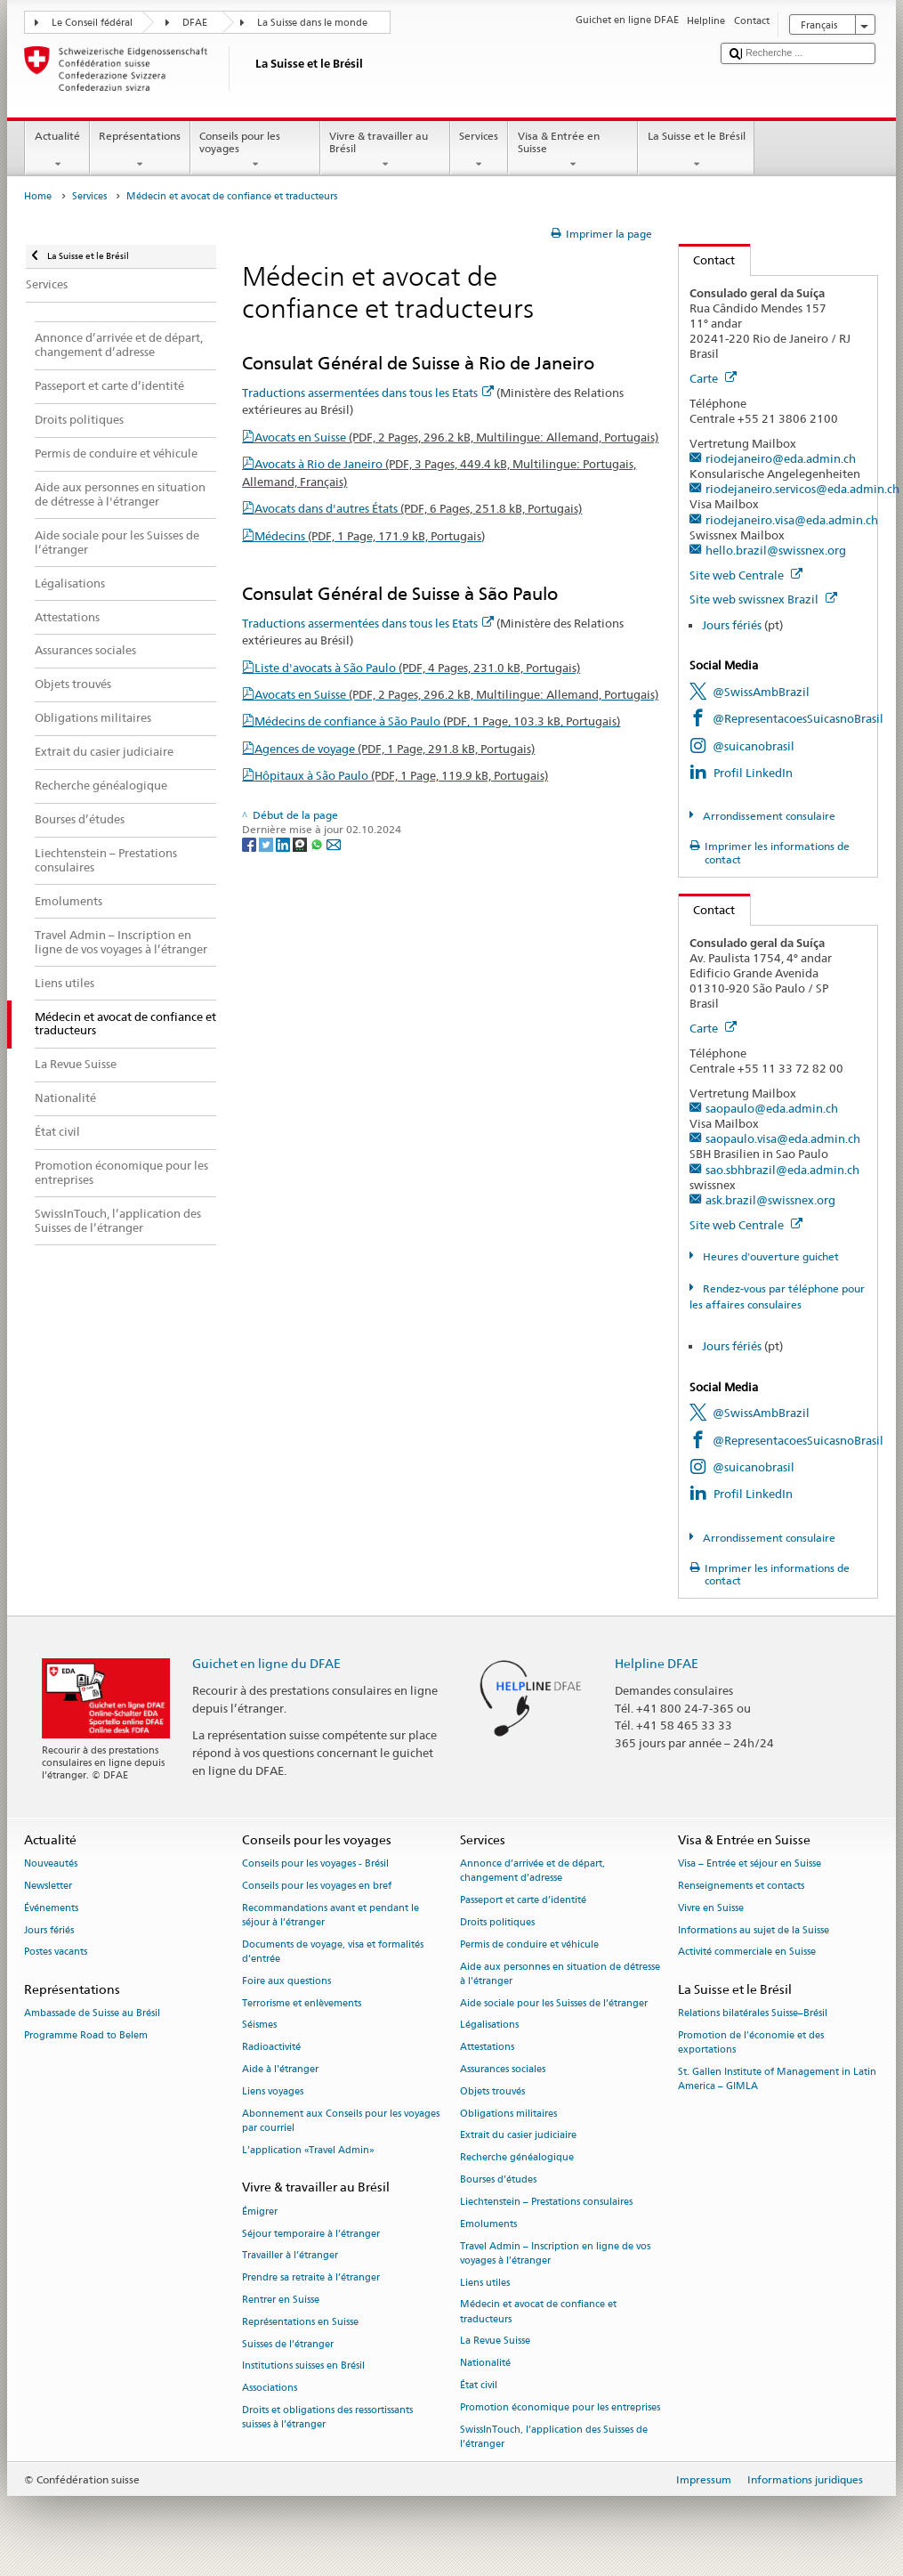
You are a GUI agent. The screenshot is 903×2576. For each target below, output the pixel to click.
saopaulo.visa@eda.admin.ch (782, 1138)
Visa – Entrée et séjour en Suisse (749, 1864)
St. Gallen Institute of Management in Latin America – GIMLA (777, 2080)
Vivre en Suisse (711, 1908)
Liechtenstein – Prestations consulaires (546, 2201)
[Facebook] (250, 843)
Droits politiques (497, 1922)
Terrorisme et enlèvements (301, 2003)
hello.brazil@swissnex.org (775, 550)
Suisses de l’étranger (288, 2344)
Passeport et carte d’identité (523, 1901)
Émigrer (260, 2211)
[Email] (334, 843)
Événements (51, 1908)
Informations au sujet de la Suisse (753, 1930)
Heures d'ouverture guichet (769, 1256)
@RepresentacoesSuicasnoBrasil (798, 718)
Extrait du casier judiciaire (518, 2136)
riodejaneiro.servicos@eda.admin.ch (802, 489)
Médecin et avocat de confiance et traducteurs (538, 2312)
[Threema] (301, 843)
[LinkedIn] (284, 843)
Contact (707, 260)
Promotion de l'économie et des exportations (751, 2043)
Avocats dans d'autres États (418, 508)
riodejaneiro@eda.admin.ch (780, 458)
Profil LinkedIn (753, 773)
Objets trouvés (492, 2091)
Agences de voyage (394, 748)
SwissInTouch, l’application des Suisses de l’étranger (554, 2437)
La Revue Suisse (495, 2341)
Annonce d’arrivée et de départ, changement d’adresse (532, 1871)
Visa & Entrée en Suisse (573, 150)
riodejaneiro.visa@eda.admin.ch (791, 520)
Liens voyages (272, 2091)
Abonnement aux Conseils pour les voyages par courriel (340, 2121)
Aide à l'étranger (280, 2069)
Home (38, 196)
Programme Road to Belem (86, 2036)
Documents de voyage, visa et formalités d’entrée (332, 1951)
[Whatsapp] (318, 843)
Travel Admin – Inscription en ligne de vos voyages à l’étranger (555, 2253)
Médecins (369, 536)
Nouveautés (50, 1864)
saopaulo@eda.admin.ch (771, 1108)
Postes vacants (55, 1952)
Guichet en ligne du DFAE (266, 1663)
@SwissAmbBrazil (761, 692)
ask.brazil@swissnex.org (770, 1200)
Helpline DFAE (656, 1663)
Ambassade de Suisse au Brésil (92, 2014)
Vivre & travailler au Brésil (385, 150)
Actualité (57, 150)
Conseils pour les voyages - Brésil (315, 1864)
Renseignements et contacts (741, 1885)
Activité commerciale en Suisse (747, 1952)
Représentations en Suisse (300, 2322)
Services (479, 150)
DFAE (194, 22)
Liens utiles (485, 2282)
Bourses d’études (498, 2180)
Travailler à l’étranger (290, 2256)
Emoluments (488, 2224)
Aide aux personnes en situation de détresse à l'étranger (560, 1974)
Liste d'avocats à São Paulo (417, 667)
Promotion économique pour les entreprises (560, 2407)
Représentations (140, 150)
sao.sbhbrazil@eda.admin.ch (782, 1169)
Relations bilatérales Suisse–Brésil (752, 2014)
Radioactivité (271, 2048)
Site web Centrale (745, 575)
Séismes (259, 2025)
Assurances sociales (502, 2069)
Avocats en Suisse (456, 437)
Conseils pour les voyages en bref (316, 1885)
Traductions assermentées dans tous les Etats (368, 392)
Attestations (487, 2048)
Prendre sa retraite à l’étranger (311, 2278)
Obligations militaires (508, 2113)
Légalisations (489, 2025)
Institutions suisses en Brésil (303, 2366)
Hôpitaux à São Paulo (401, 775)
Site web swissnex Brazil (763, 599)
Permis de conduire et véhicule (529, 1944)
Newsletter (48, 1885)
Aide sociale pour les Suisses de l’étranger (554, 2003)
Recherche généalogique (517, 2158)
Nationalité (485, 2363)
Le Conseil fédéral (92, 22)
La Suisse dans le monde (312, 22)
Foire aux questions (286, 1981)
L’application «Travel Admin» (308, 2150)
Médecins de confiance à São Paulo (437, 721)
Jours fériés (732, 625)
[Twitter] (267, 843)
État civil (478, 2385)
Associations (269, 2388)
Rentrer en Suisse (280, 2299)
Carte (713, 378)
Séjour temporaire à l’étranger (311, 2234)
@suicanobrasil (753, 746)
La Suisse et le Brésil (696, 150)
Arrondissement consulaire (767, 815)
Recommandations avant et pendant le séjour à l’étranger (330, 1915)
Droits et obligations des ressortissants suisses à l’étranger (327, 2417)
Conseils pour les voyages (255, 150)
